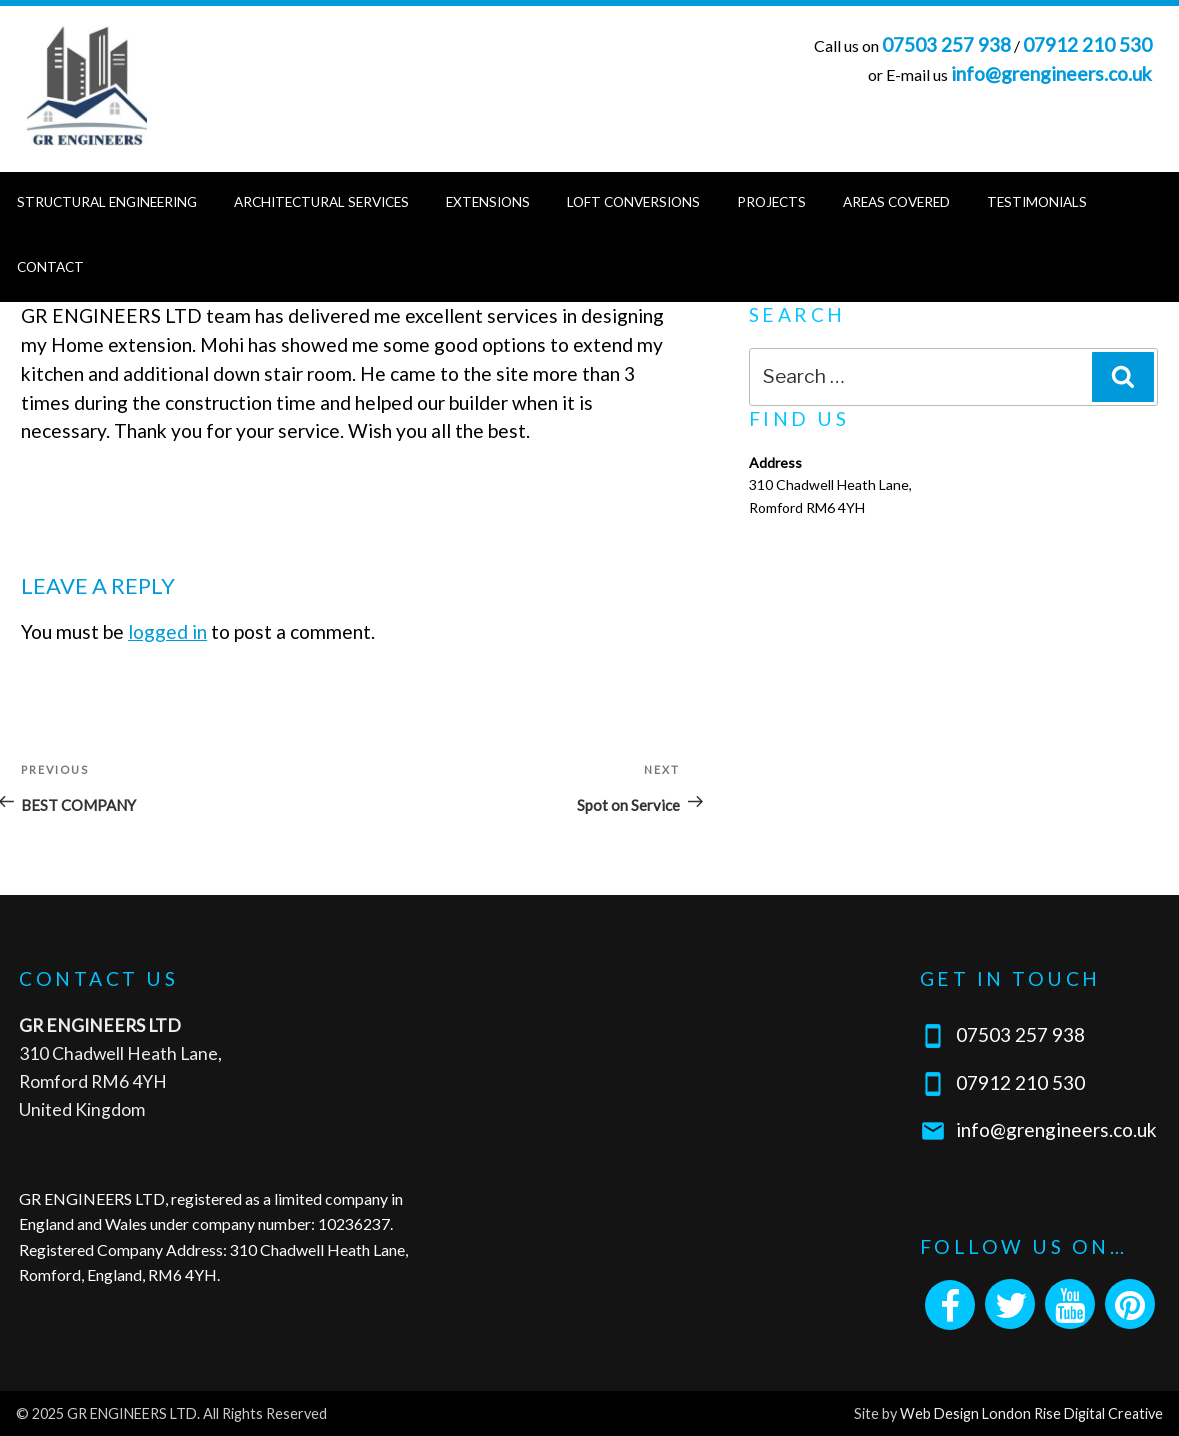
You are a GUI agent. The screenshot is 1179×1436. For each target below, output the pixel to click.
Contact (50, 267)
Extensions (488, 202)
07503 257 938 (946, 44)
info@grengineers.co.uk (1051, 73)
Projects (771, 202)
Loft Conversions (633, 202)
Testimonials (1037, 202)
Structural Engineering (107, 202)
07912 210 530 (1087, 44)
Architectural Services (321, 202)
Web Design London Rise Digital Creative (1031, 1413)
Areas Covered (896, 202)
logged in (167, 631)
